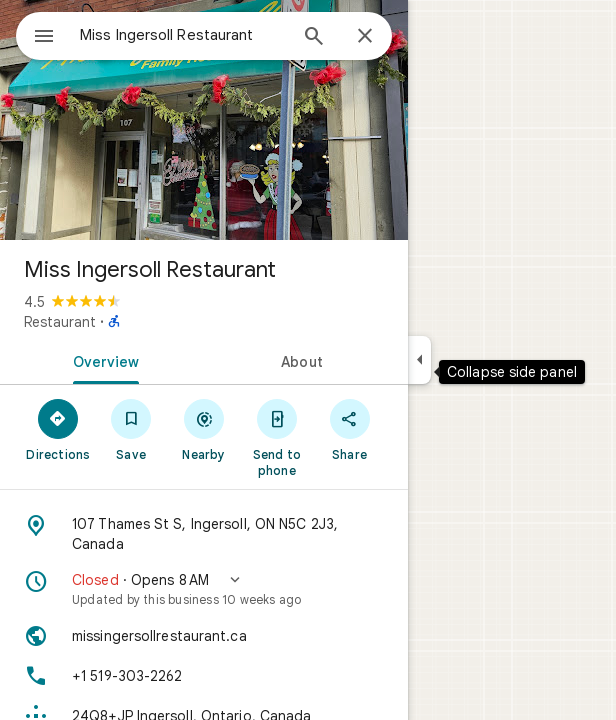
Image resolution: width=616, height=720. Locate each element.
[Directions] (58, 429)
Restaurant (60, 322)
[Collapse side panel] (419, 360)
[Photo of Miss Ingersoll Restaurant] (204, 120)
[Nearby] (204, 429)
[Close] (365, 37)
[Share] (349, 429)
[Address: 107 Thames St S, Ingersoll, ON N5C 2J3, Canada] (204, 534)
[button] (204, 589)
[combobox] (183, 35)
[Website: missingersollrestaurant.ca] (204, 636)
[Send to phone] (276, 437)
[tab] (102, 360)
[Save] (131, 429)
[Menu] (44, 38)
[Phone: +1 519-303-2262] (204, 676)
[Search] (314, 38)
